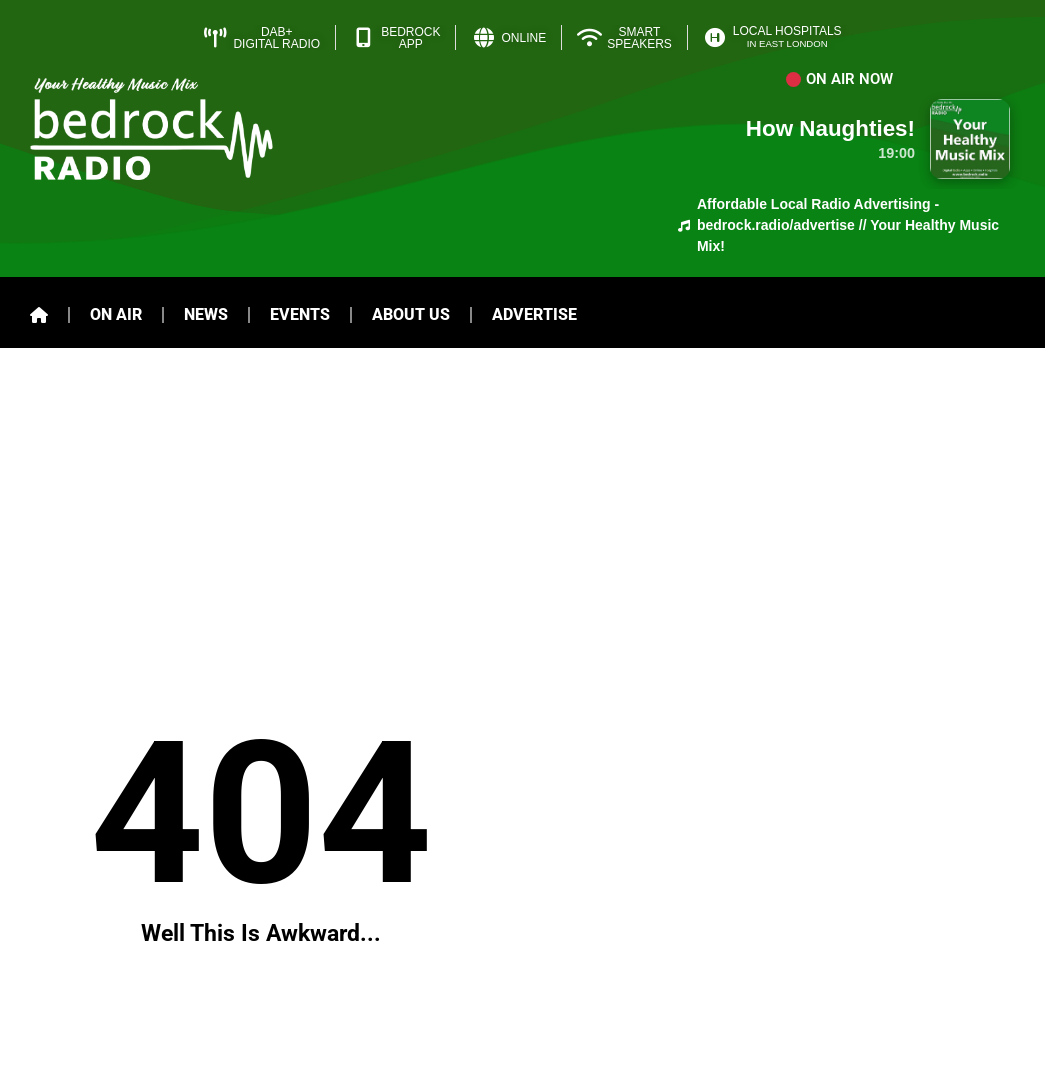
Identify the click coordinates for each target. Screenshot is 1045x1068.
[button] (840, 79)
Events (300, 314)
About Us (411, 314)
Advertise (534, 314)
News (206, 314)
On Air (116, 314)
